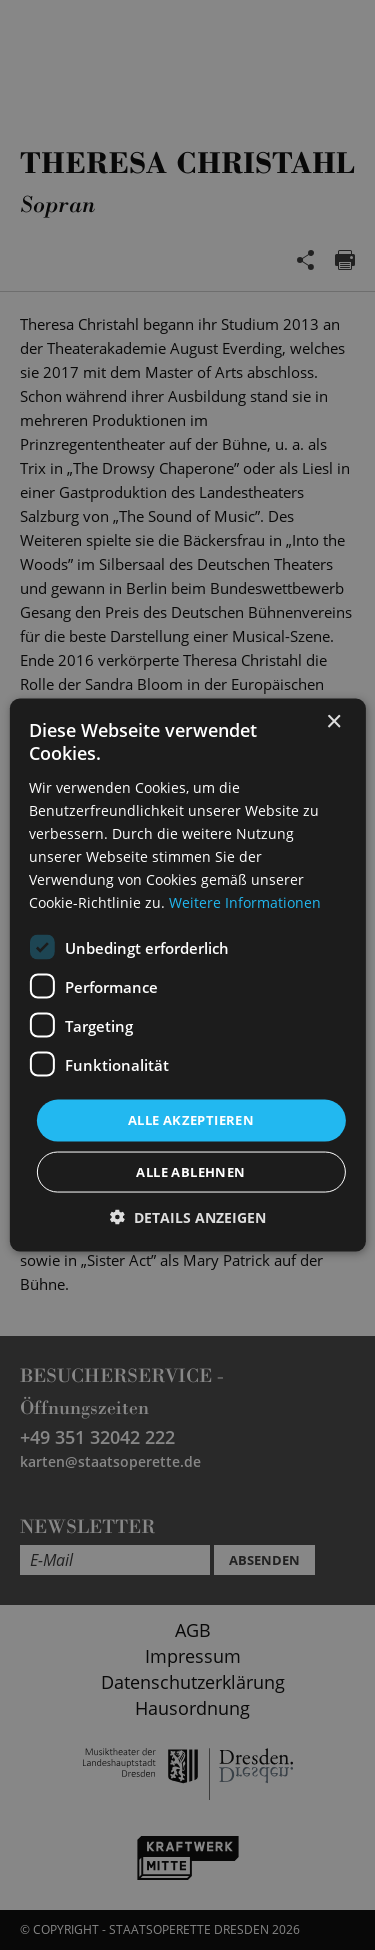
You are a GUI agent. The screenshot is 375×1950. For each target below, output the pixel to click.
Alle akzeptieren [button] (191, 1120)
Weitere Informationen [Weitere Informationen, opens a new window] (245, 902)
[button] (188, 1216)
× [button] (333, 722)
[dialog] (187, 975)
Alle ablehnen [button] (190, 1171)
